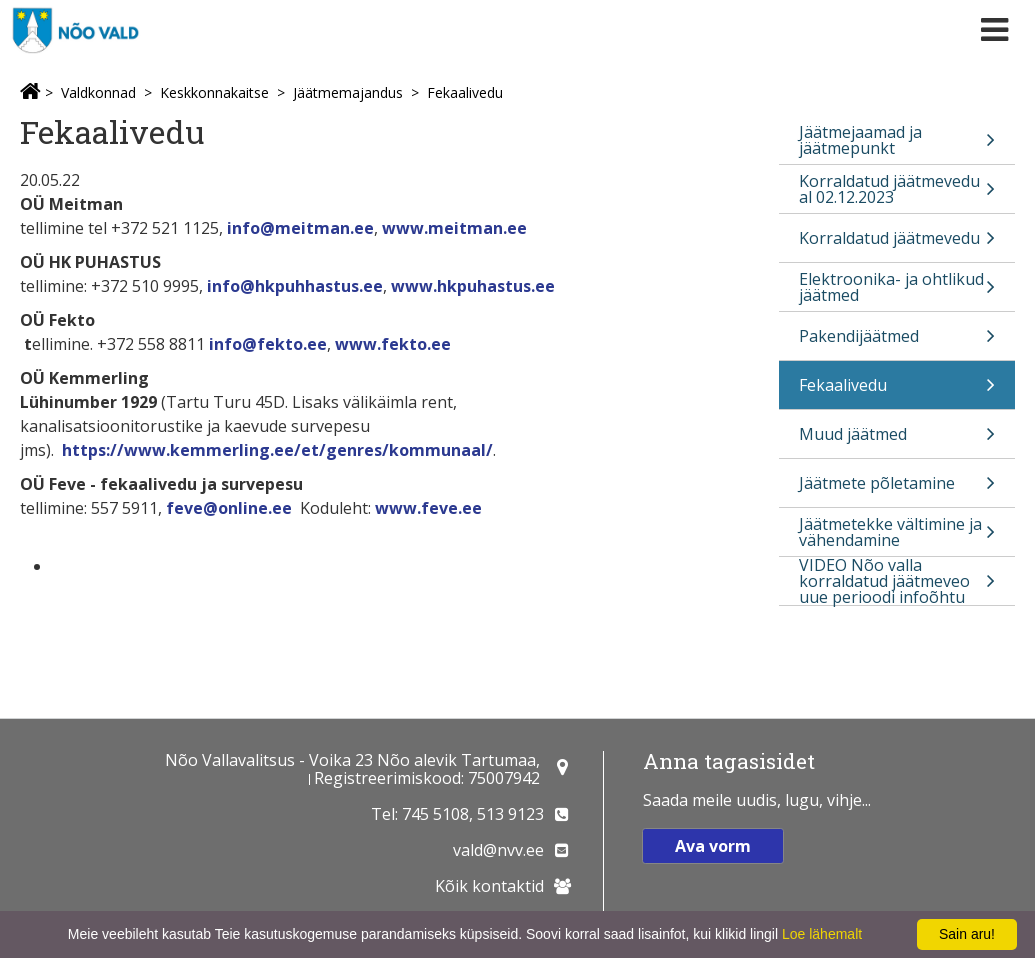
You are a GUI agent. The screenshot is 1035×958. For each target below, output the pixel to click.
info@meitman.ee (300, 228)
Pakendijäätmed (897, 342)
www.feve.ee (426, 508)
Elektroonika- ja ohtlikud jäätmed (897, 289)
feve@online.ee (229, 508)
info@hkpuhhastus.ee (295, 286)
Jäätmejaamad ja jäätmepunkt (897, 142)
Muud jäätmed (897, 440)
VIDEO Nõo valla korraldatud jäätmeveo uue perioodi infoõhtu (897, 581)
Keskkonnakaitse (214, 92)
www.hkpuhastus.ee (473, 286)
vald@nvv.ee (498, 850)
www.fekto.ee (393, 344)
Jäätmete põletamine (897, 489)
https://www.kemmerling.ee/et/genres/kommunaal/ (277, 450)
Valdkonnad (98, 92)
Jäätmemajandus (348, 92)
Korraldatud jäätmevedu (897, 244)
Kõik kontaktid (489, 886)
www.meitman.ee (454, 228)
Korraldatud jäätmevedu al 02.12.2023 (897, 191)
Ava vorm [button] (713, 846)
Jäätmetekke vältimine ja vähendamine (897, 534)
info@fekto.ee (268, 344)
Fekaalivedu (465, 92)
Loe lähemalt (822, 934)
